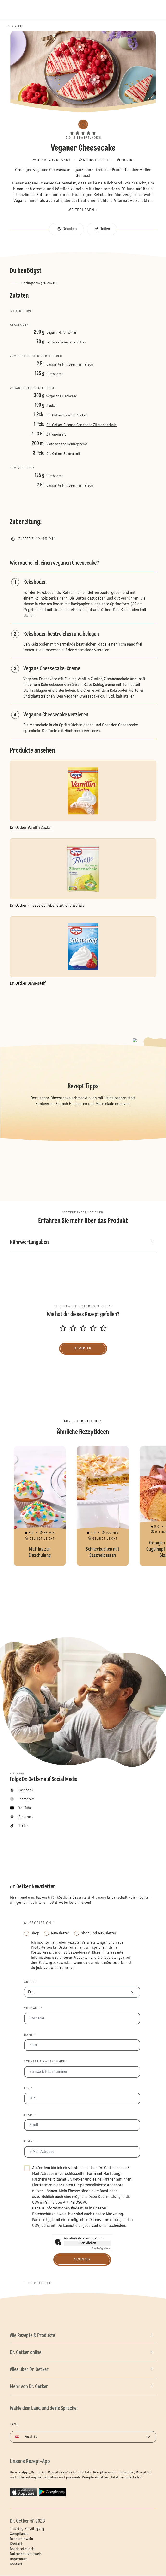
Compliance (19, 2534)
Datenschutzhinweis (49, 2214)
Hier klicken (87, 2243)
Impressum (19, 2559)
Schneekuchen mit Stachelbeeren (103, 1506)
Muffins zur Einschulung (40, 1506)
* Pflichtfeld (38, 2283)
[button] (83, 129)
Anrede (30, 1982)
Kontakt (16, 2544)
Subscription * (39, 1923)
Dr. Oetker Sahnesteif (63, 454)
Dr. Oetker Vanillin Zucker (66, 415)
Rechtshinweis (21, 2539)
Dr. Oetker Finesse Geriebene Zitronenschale (81, 425)
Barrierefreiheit (22, 2549)
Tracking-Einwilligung (27, 2529)
